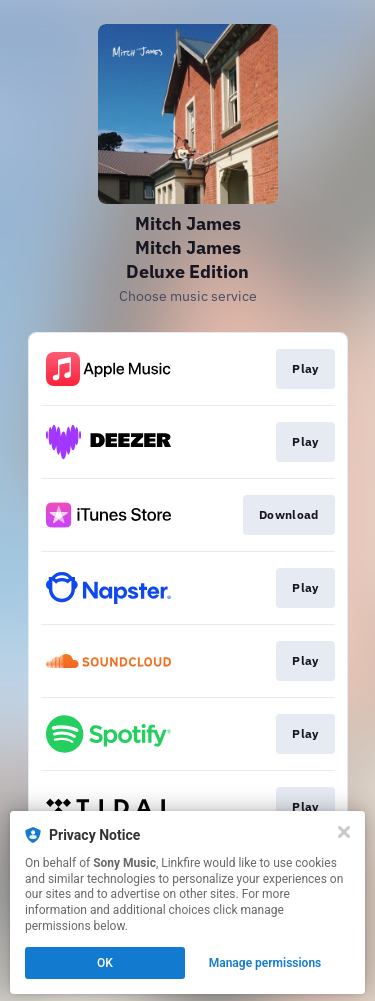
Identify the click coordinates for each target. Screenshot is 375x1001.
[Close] (344, 832)
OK (105, 963)
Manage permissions (265, 963)
